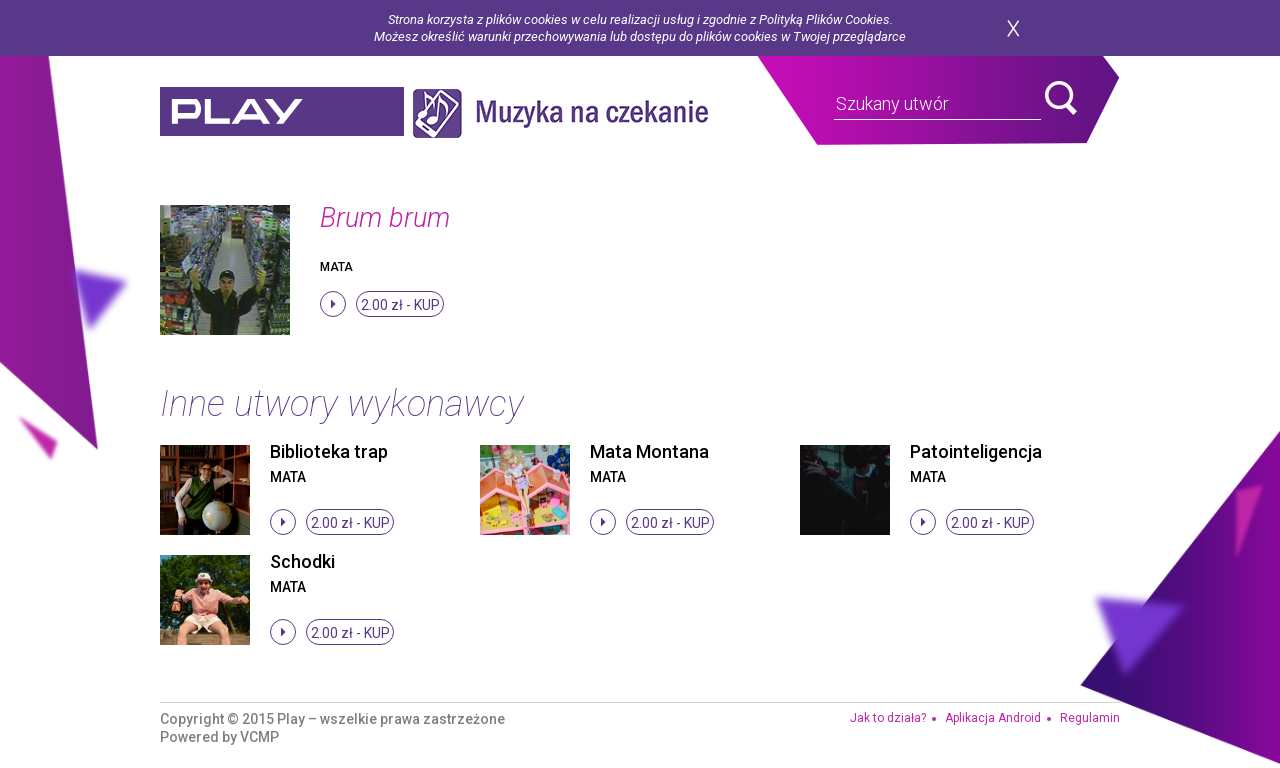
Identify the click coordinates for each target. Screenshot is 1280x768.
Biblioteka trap (329, 451)
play (282, 113)
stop (333, 304)
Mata (336, 267)
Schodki (302, 561)
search (1061, 98)
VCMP (259, 737)
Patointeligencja (976, 451)
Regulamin (1090, 718)
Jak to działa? (888, 718)
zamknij (1013, 28)
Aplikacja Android (993, 718)
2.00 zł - (400, 305)
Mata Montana (649, 451)
